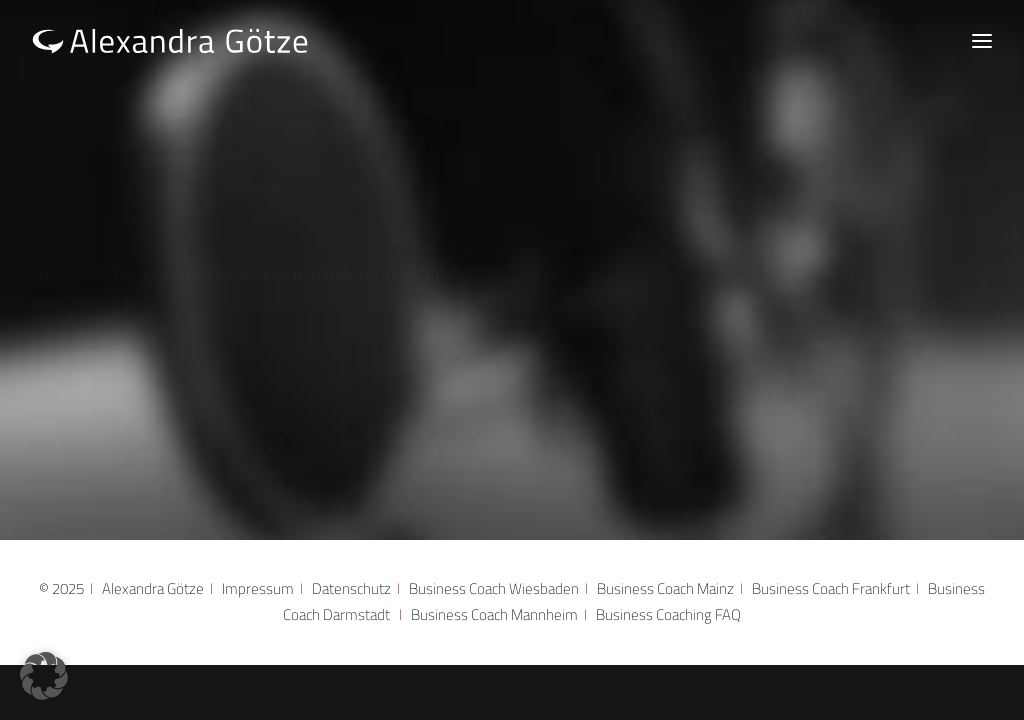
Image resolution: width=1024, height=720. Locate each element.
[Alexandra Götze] (170, 40)
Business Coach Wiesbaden (494, 588)
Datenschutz (351, 588)
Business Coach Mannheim (497, 614)
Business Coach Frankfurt (831, 588)
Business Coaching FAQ (668, 614)
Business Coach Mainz (665, 588)
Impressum (258, 588)
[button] (44, 676)
